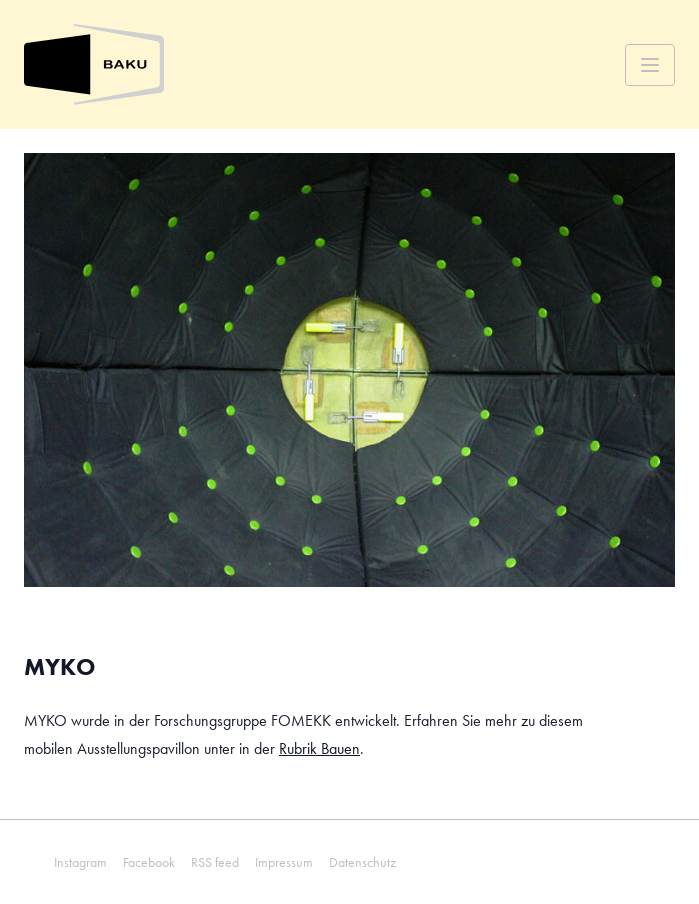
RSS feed (215, 862)
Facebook (149, 862)
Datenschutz (362, 862)
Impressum (284, 862)
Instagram (80, 862)
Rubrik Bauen (319, 748)
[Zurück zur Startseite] (94, 64)
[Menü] (650, 65)
